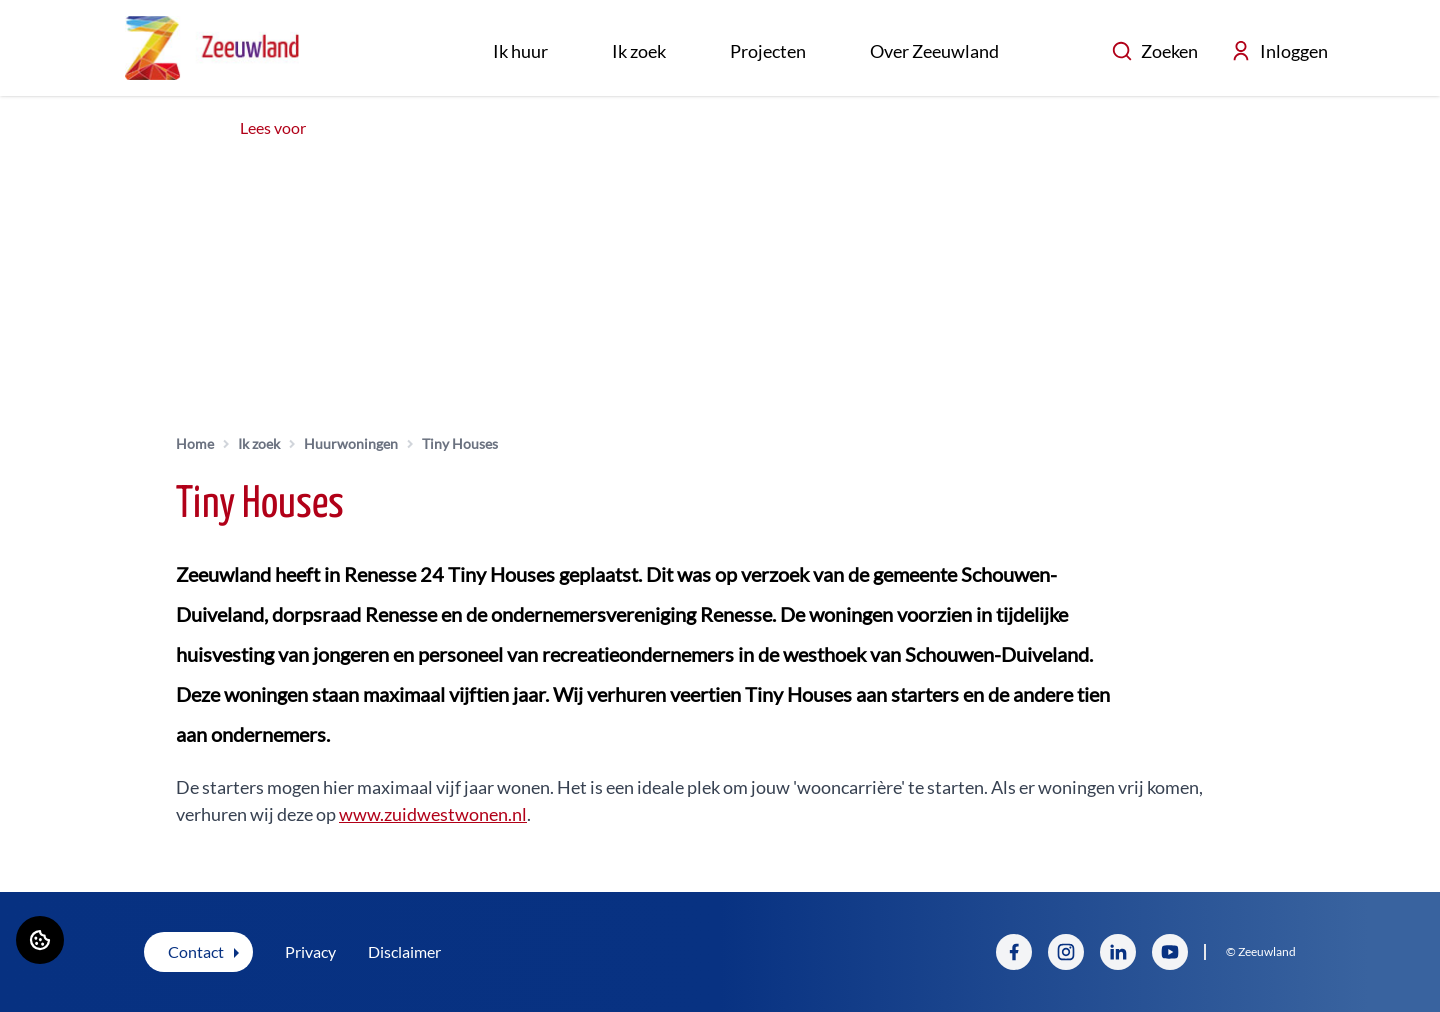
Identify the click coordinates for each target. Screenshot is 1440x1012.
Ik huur (520, 51)
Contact (196, 951)
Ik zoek (639, 51)
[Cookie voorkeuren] (40, 940)
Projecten (768, 51)
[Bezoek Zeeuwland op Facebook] (1014, 952)
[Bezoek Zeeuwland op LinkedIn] (1118, 952)
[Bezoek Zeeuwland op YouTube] (1170, 952)
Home (195, 443)
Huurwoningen (351, 443)
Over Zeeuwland (934, 51)
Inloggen (1279, 51)
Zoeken (1154, 51)
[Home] (212, 48)
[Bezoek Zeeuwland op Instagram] (1066, 952)
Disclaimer (404, 951)
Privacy (310, 951)
